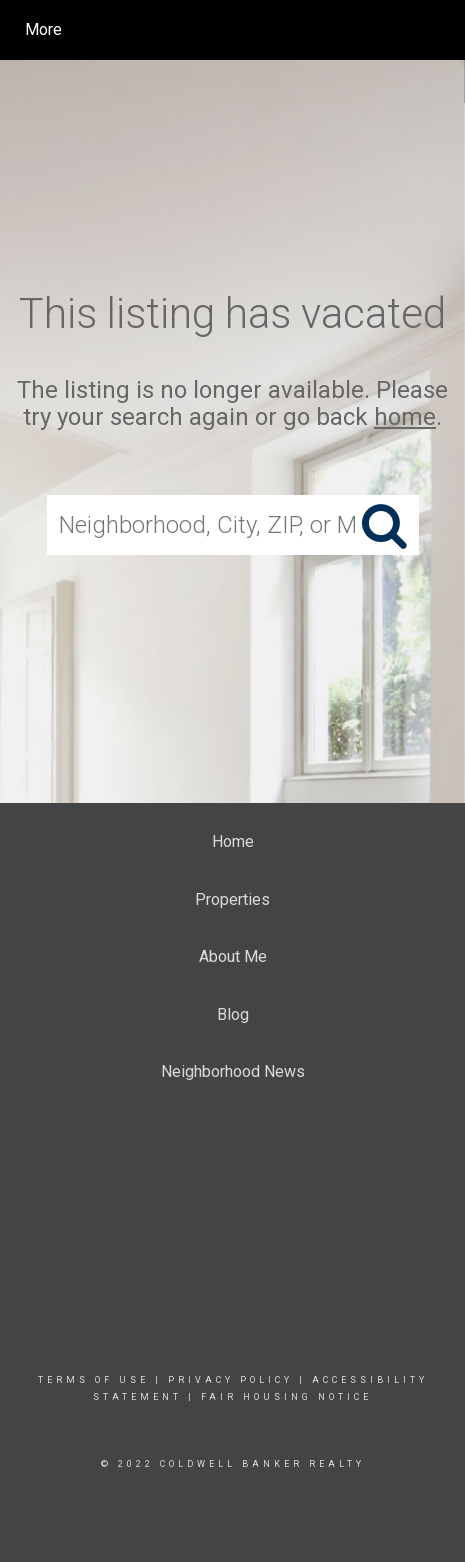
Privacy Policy (230, 1380)
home (405, 417)
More (43, 29)
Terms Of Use (93, 1380)
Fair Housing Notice (286, 1397)
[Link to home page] (205, 30)
